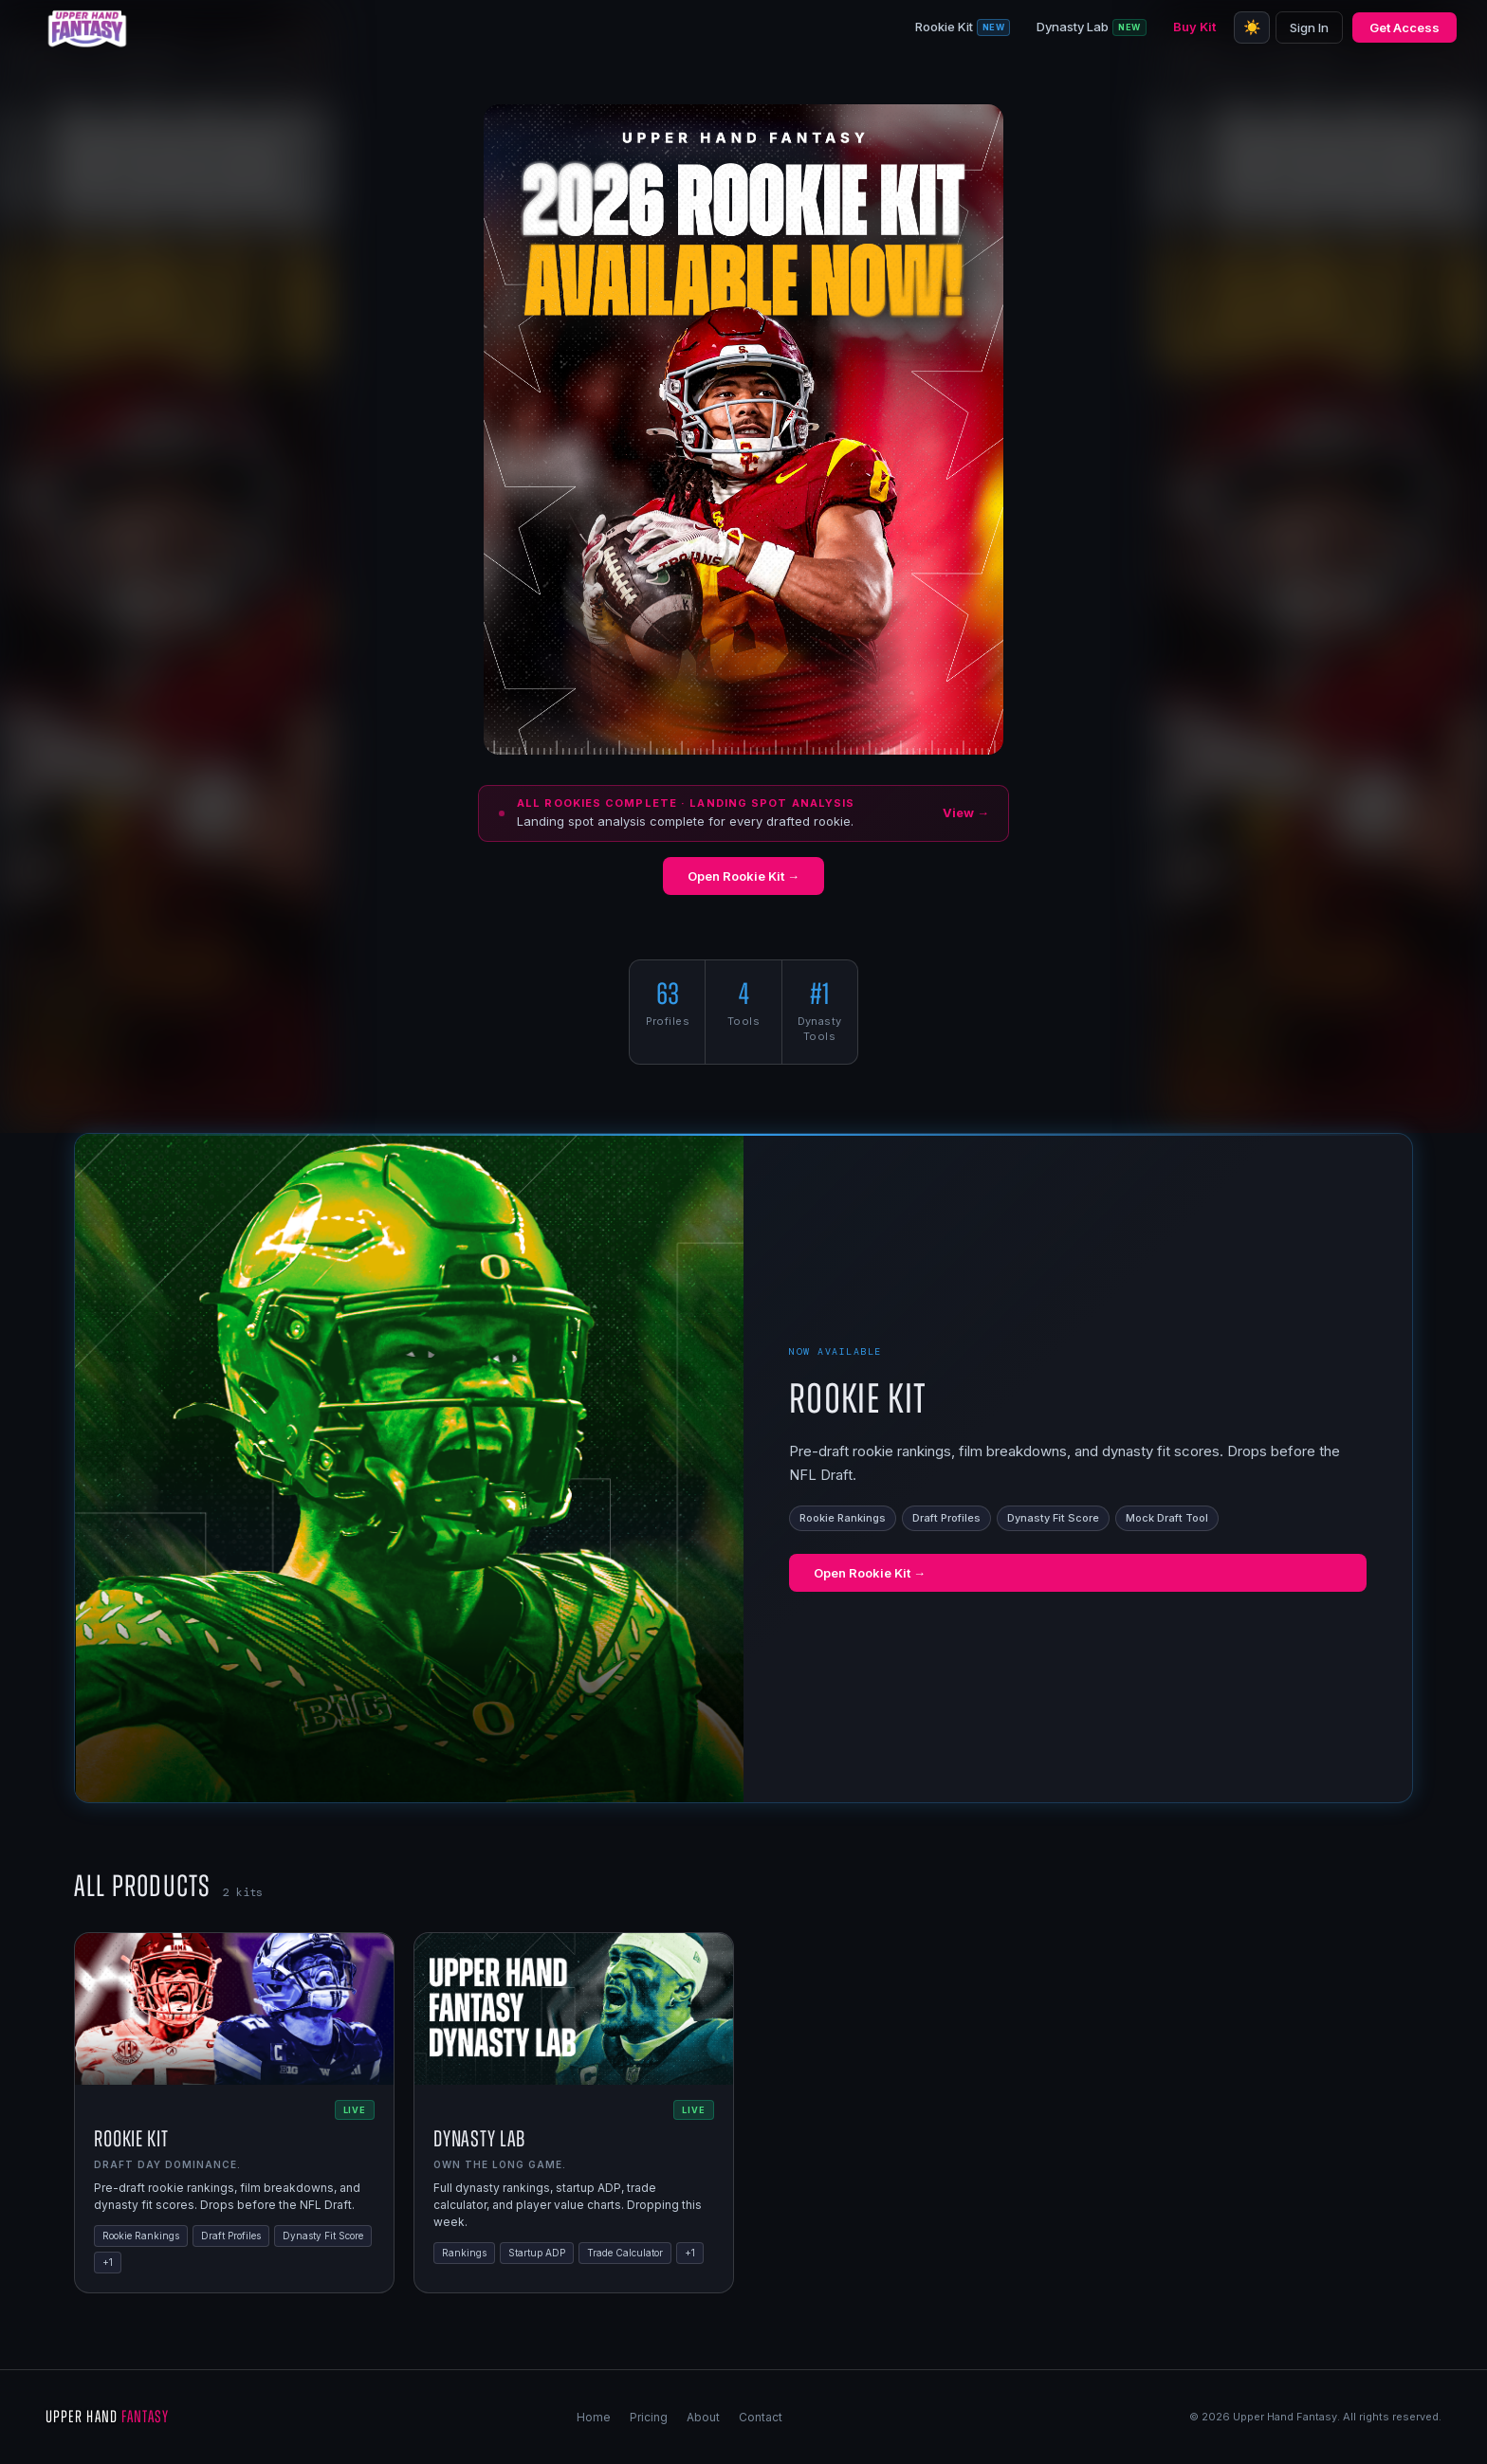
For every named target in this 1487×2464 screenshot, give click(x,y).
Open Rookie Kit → (743, 876)
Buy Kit (1194, 26)
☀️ (1252, 27)
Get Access (1404, 27)
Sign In (1309, 27)
